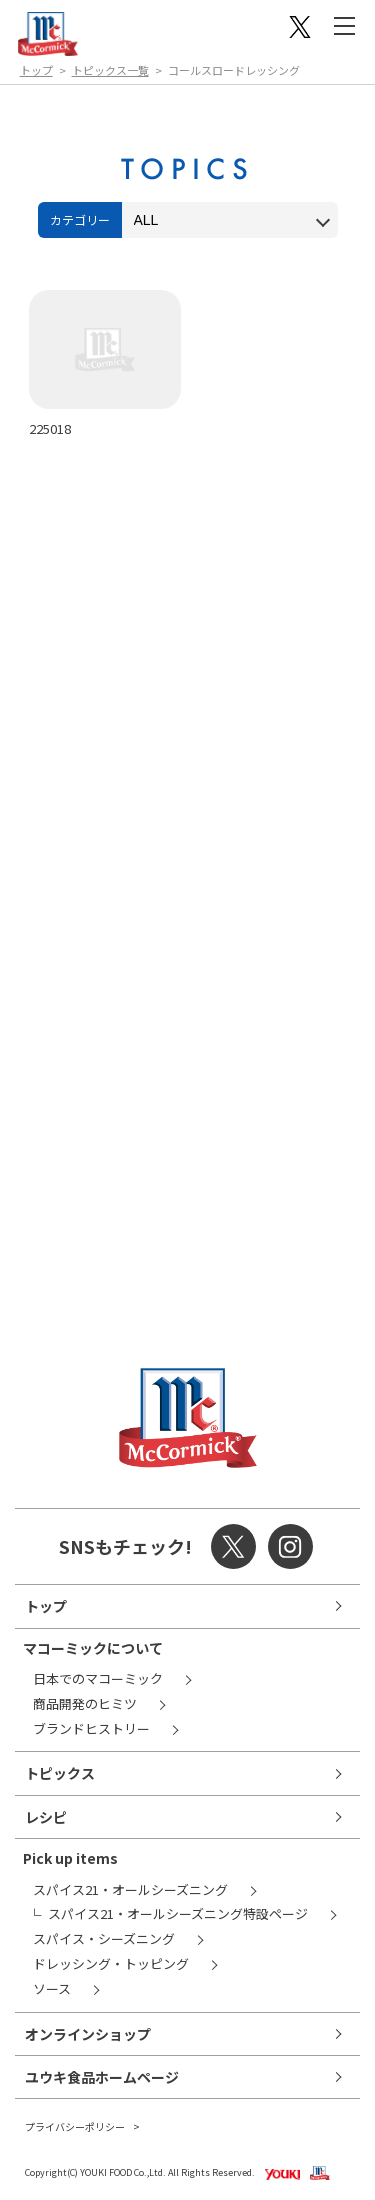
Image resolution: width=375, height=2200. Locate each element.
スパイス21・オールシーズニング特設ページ (178, 1913)
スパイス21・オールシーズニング (130, 1889)
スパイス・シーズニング (104, 1938)
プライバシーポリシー (75, 2126)
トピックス (60, 1773)
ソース (52, 1988)
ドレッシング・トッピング (111, 1963)
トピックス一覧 (110, 70)
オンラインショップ (88, 2034)
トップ (36, 70)
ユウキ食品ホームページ (102, 2077)
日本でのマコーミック (98, 1678)
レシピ (46, 1817)
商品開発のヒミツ (85, 1703)
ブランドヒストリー (91, 1728)
